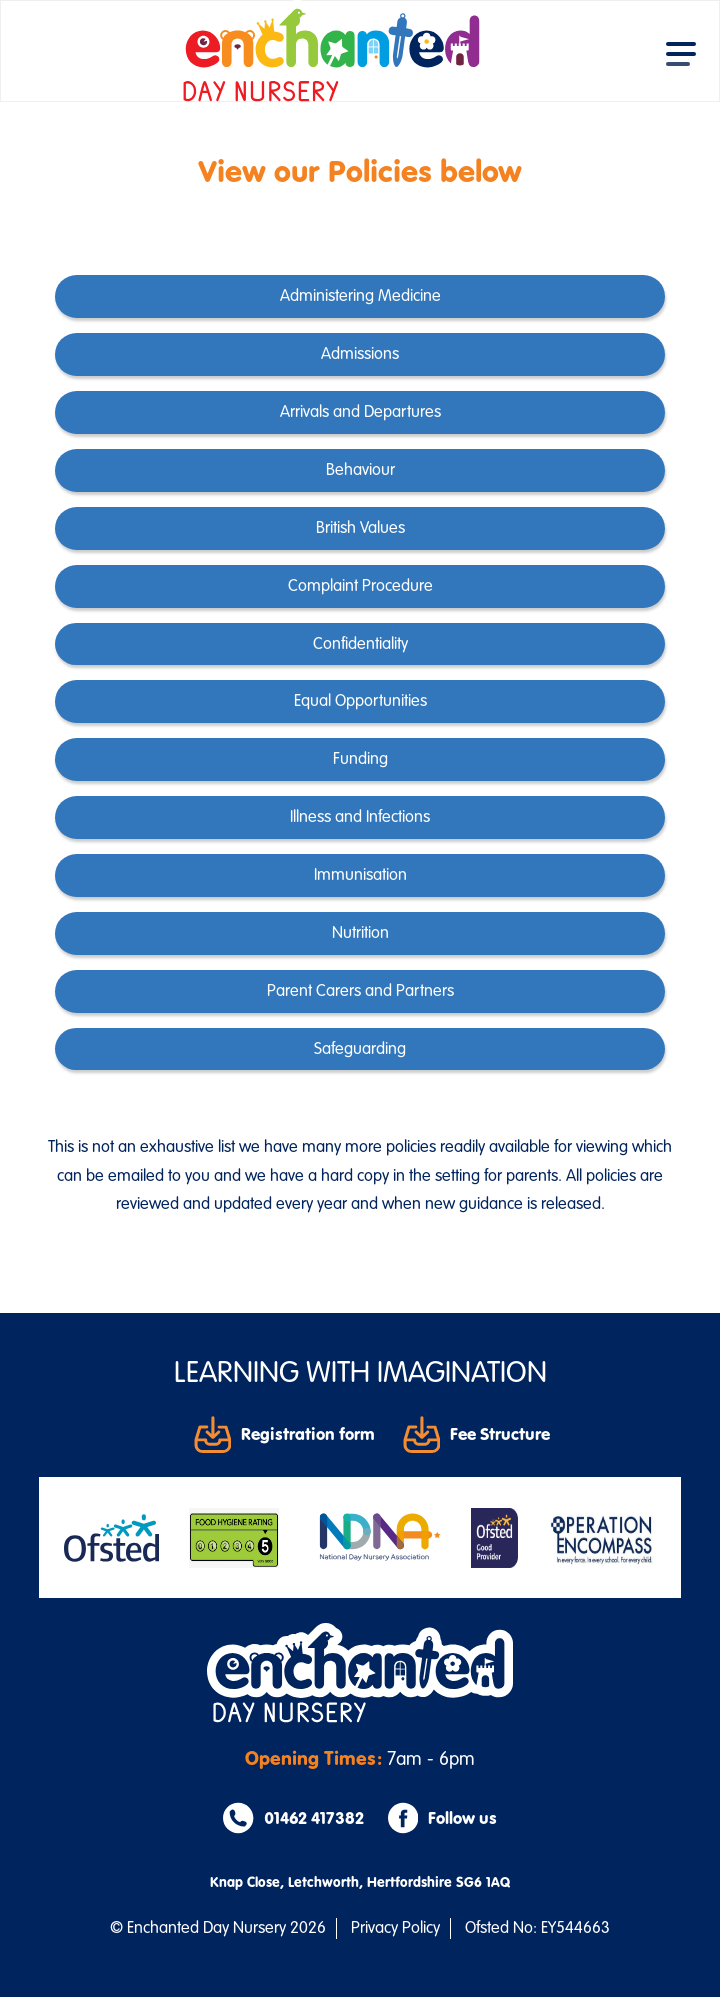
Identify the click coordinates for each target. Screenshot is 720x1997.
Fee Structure (476, 1434)
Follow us (442, 1818)
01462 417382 (293, 1818)
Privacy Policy (395, 1928)
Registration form (284, 1434)
